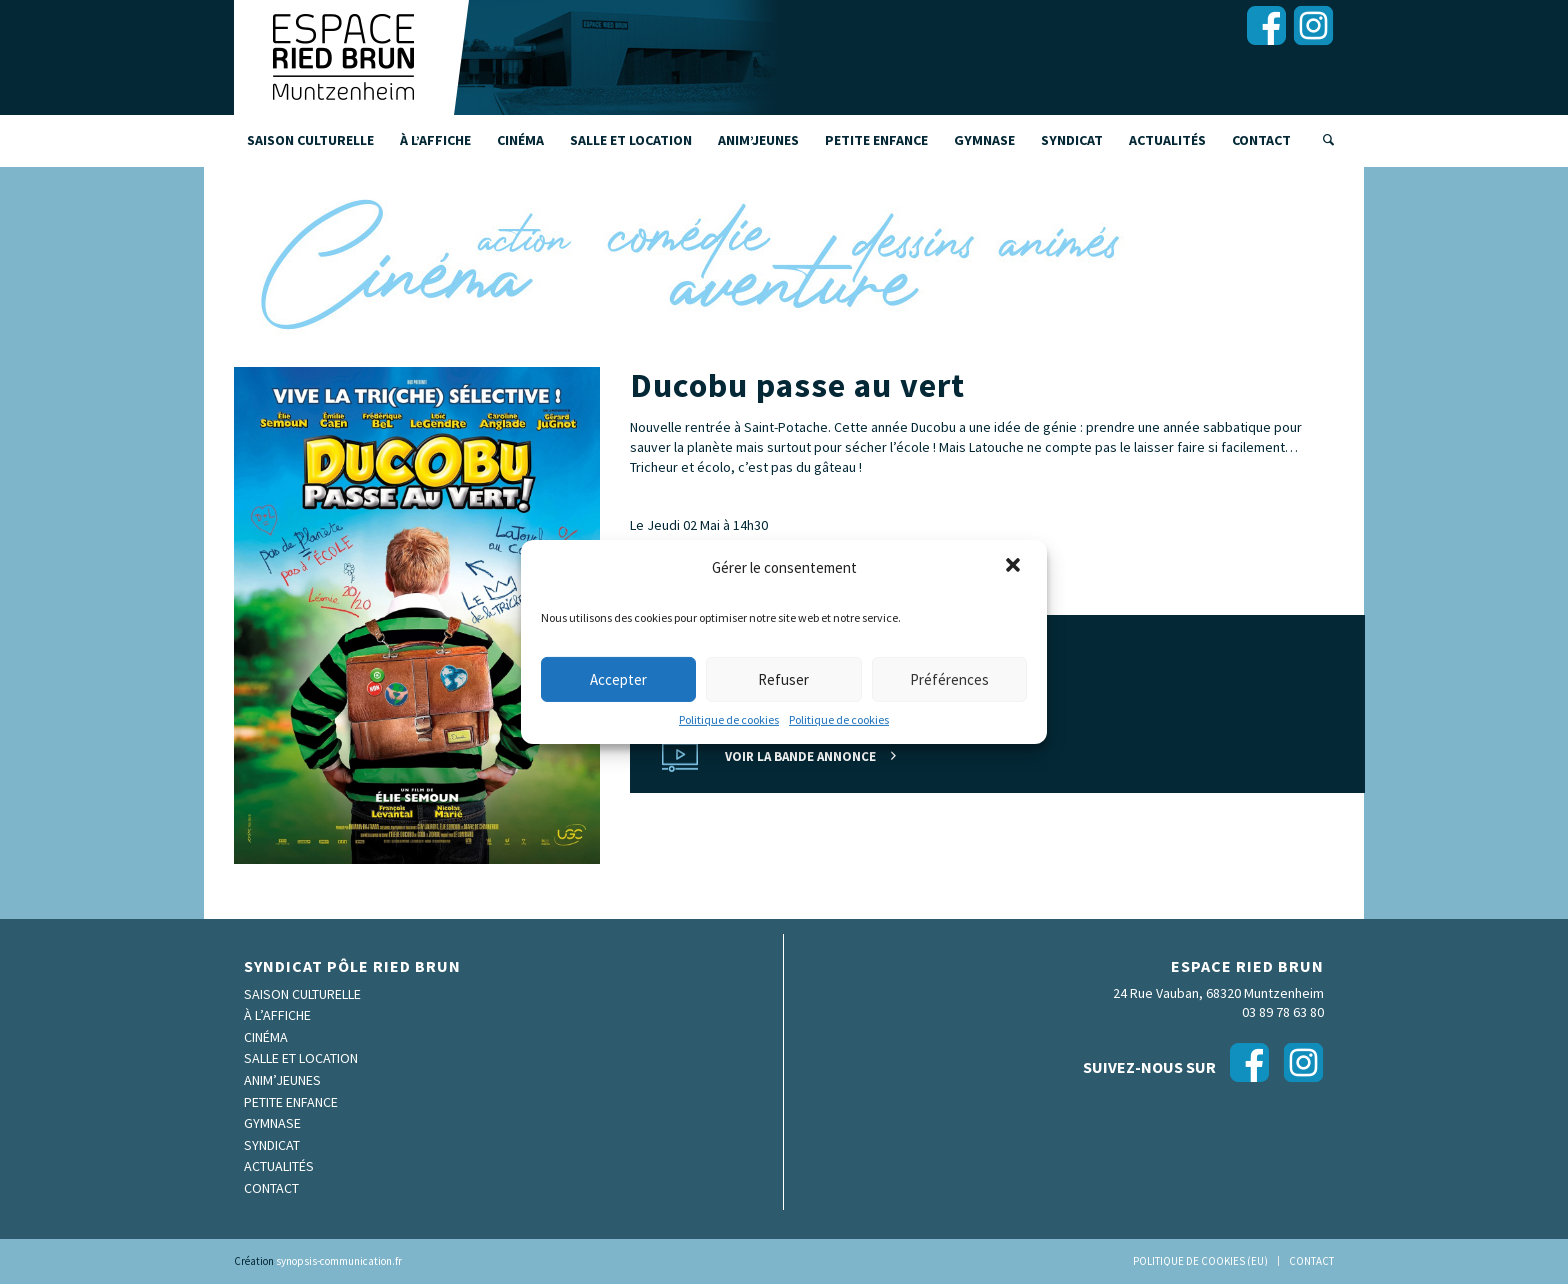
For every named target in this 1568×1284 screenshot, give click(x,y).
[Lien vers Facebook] (1266, 25)
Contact (271, 1188)
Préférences (949, 679)
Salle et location (301, 1058)
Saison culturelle (302, 994)
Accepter (618, 679)
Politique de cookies (729, 719)
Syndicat (272, 1145)
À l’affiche (277, 1015)
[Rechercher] (1322, 140)
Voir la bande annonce (800, 756)
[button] (1015, 567)
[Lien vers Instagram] (1313, 25)
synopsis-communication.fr (339, 1261)
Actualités (279, 1166)
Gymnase (272, 1123)
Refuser (783, 679)
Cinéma (266, 1037)
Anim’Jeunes (282, 1080)
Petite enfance (291, 1102)
